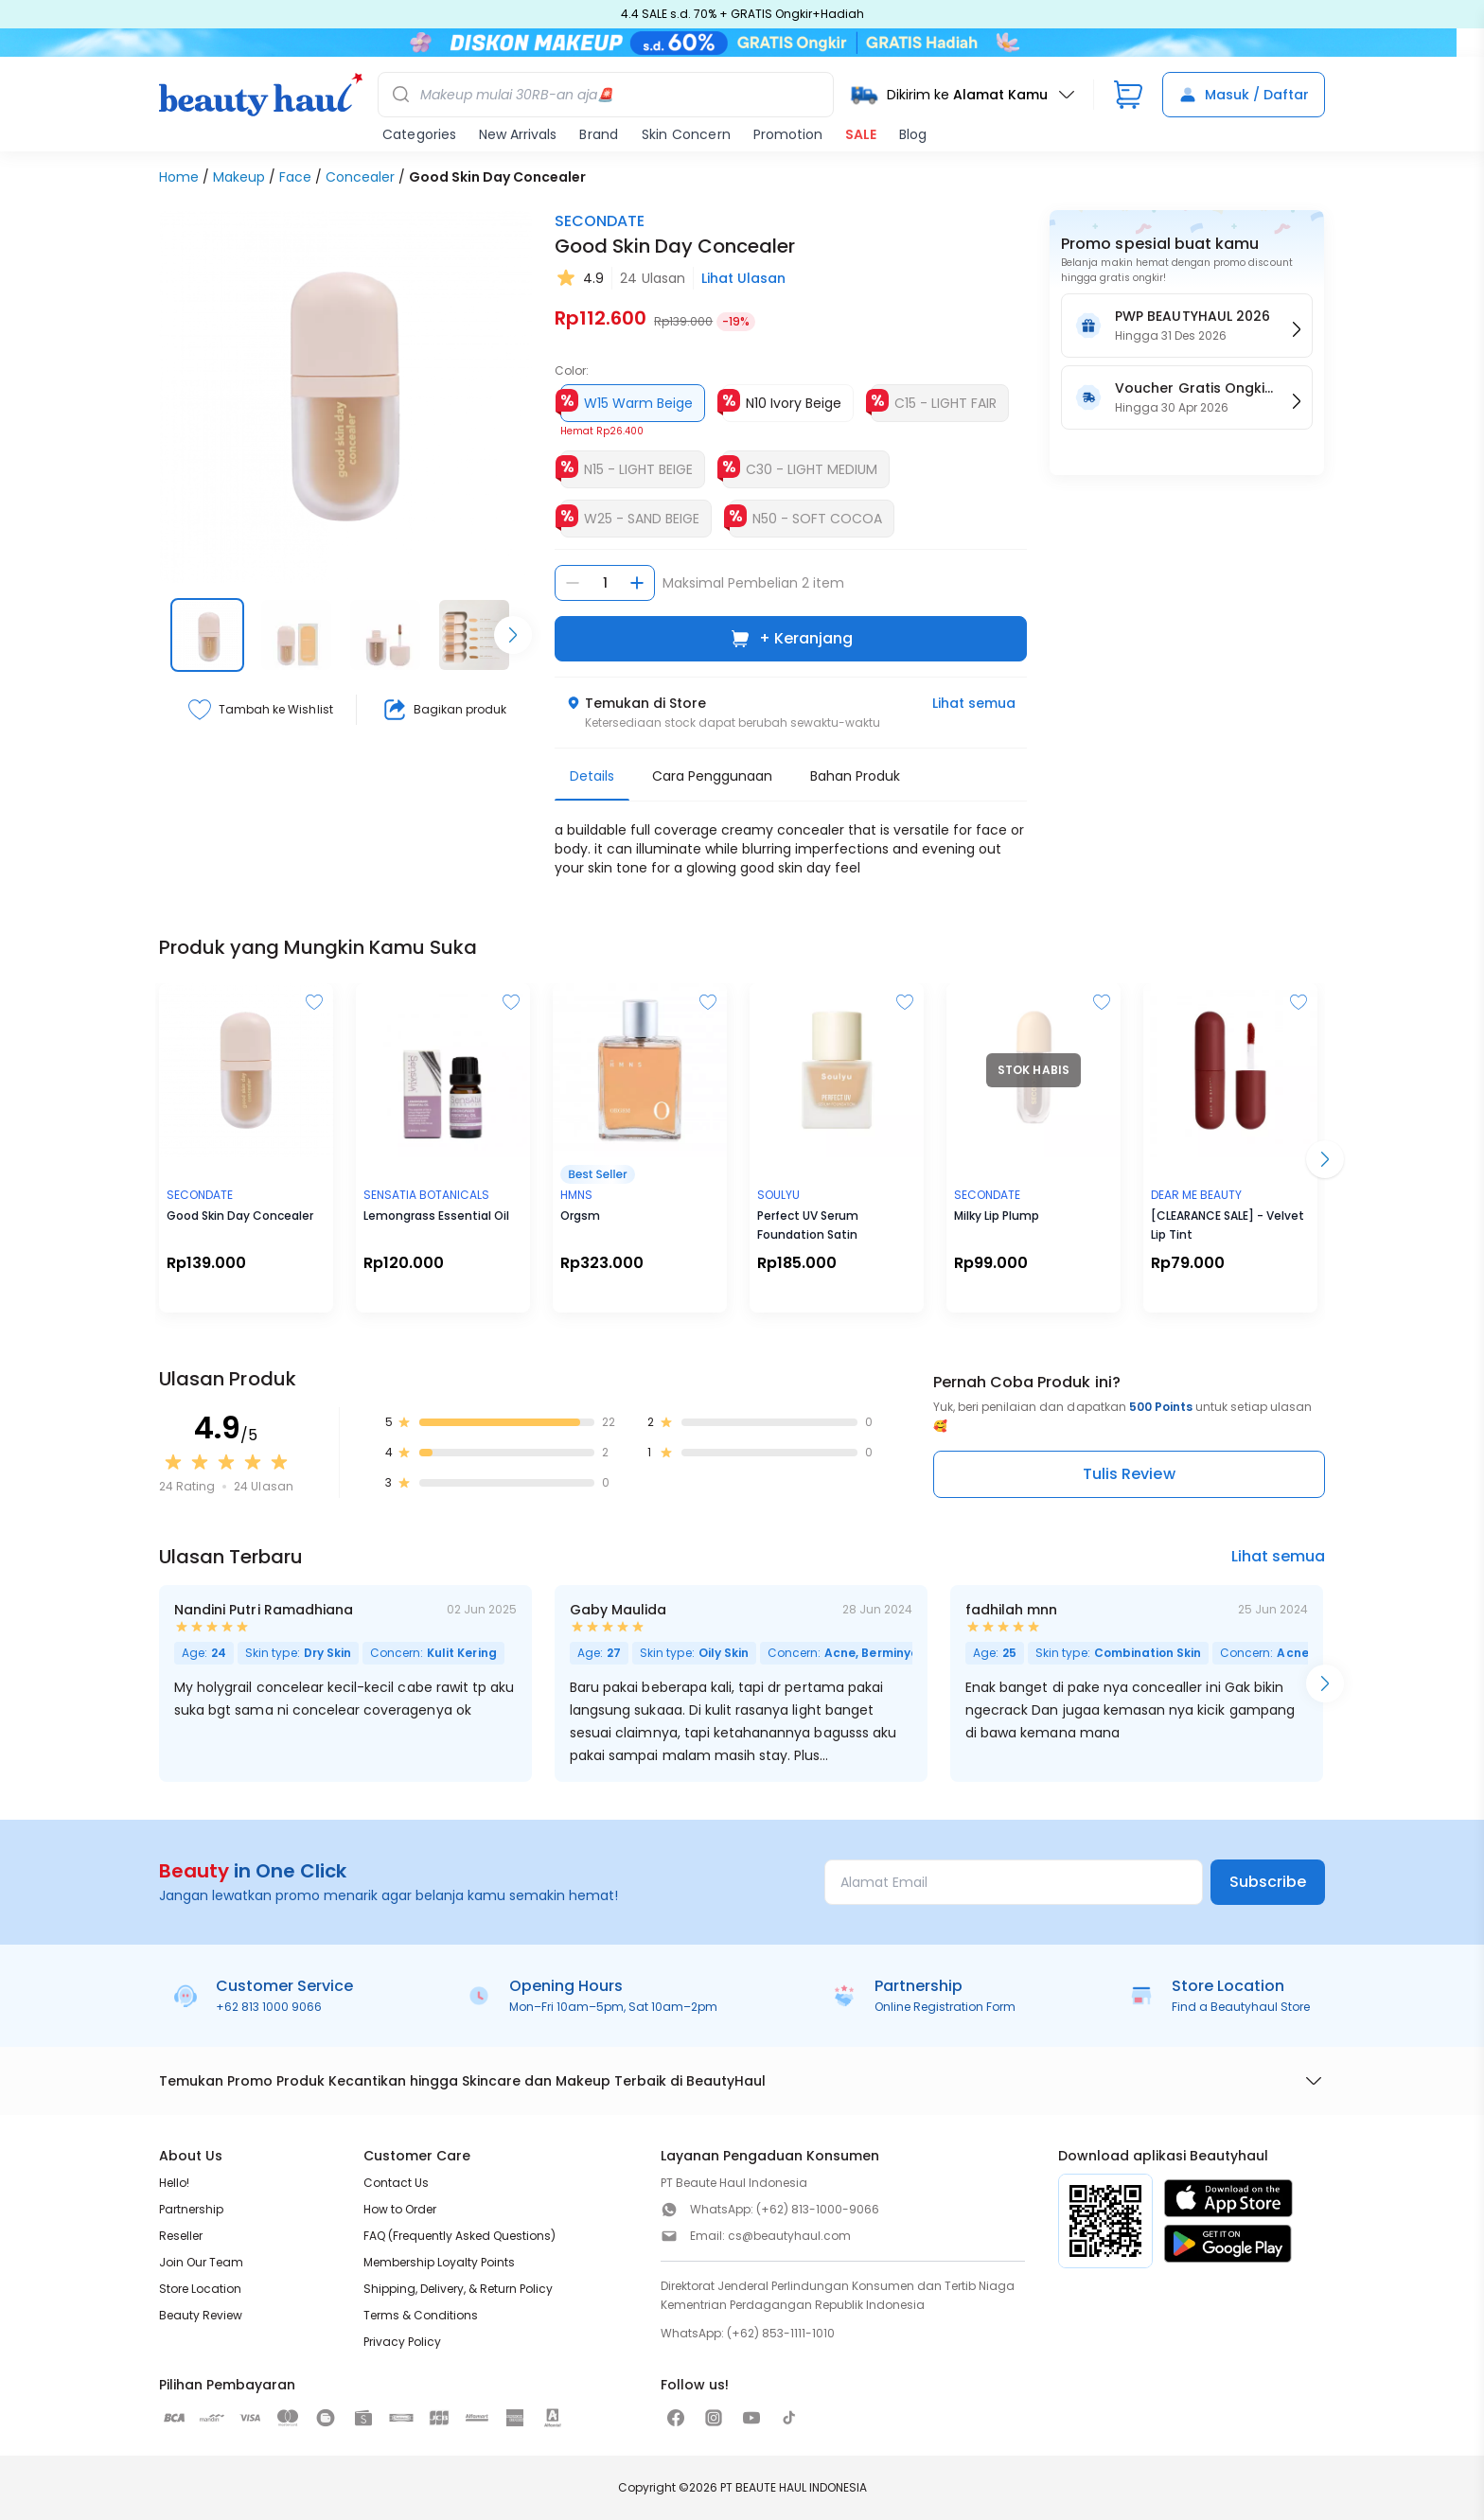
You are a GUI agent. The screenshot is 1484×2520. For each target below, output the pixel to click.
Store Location (200, 2289)
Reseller (181, 2236)
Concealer (360, 176)
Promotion (787, 134)
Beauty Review (200, 2315)
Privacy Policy (402, 2342)
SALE (860, 134)
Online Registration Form (945, 2007)
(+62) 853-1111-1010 (781, 2333)
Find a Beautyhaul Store (1241, 2007)
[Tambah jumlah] (637, 583)
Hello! (174, 2183)
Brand (598, 134)
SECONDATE (600, 221)
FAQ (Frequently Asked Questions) (459, 2236)
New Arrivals (517, 134)
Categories (419, 134)
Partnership (191, 2209)
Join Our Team (201, 2262)
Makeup (239, 176)
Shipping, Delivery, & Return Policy (458, 2289)
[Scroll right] (513, 635)
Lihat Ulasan (743, 278)
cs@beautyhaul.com (789, 2236)
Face (295, 176)
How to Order (399, 2209)
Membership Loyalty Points (439, 2262)
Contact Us (396, 2183)
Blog (913, 134)
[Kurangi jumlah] (572, 583)
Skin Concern (686, 134)
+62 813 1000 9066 (269, 2007)
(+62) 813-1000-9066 (817, 2209)
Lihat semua (974, 703)
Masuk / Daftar (1243, 94)
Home (179, 176)
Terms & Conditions (420, 2315)
